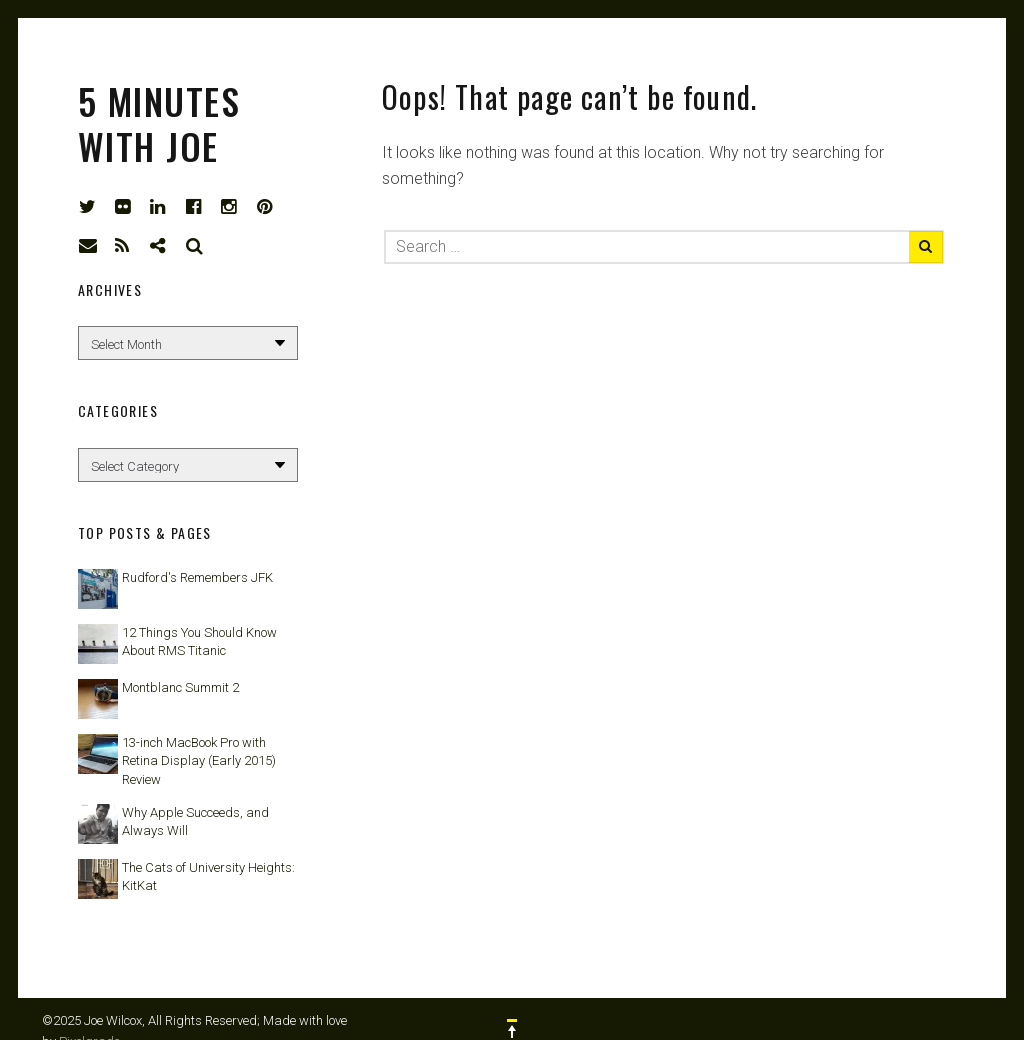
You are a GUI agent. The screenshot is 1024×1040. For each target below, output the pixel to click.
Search (195, 246)
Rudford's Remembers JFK (197, 577)
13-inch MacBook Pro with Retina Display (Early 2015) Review (199, 760)
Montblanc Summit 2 (180, 687)
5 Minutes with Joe (159, 123)
